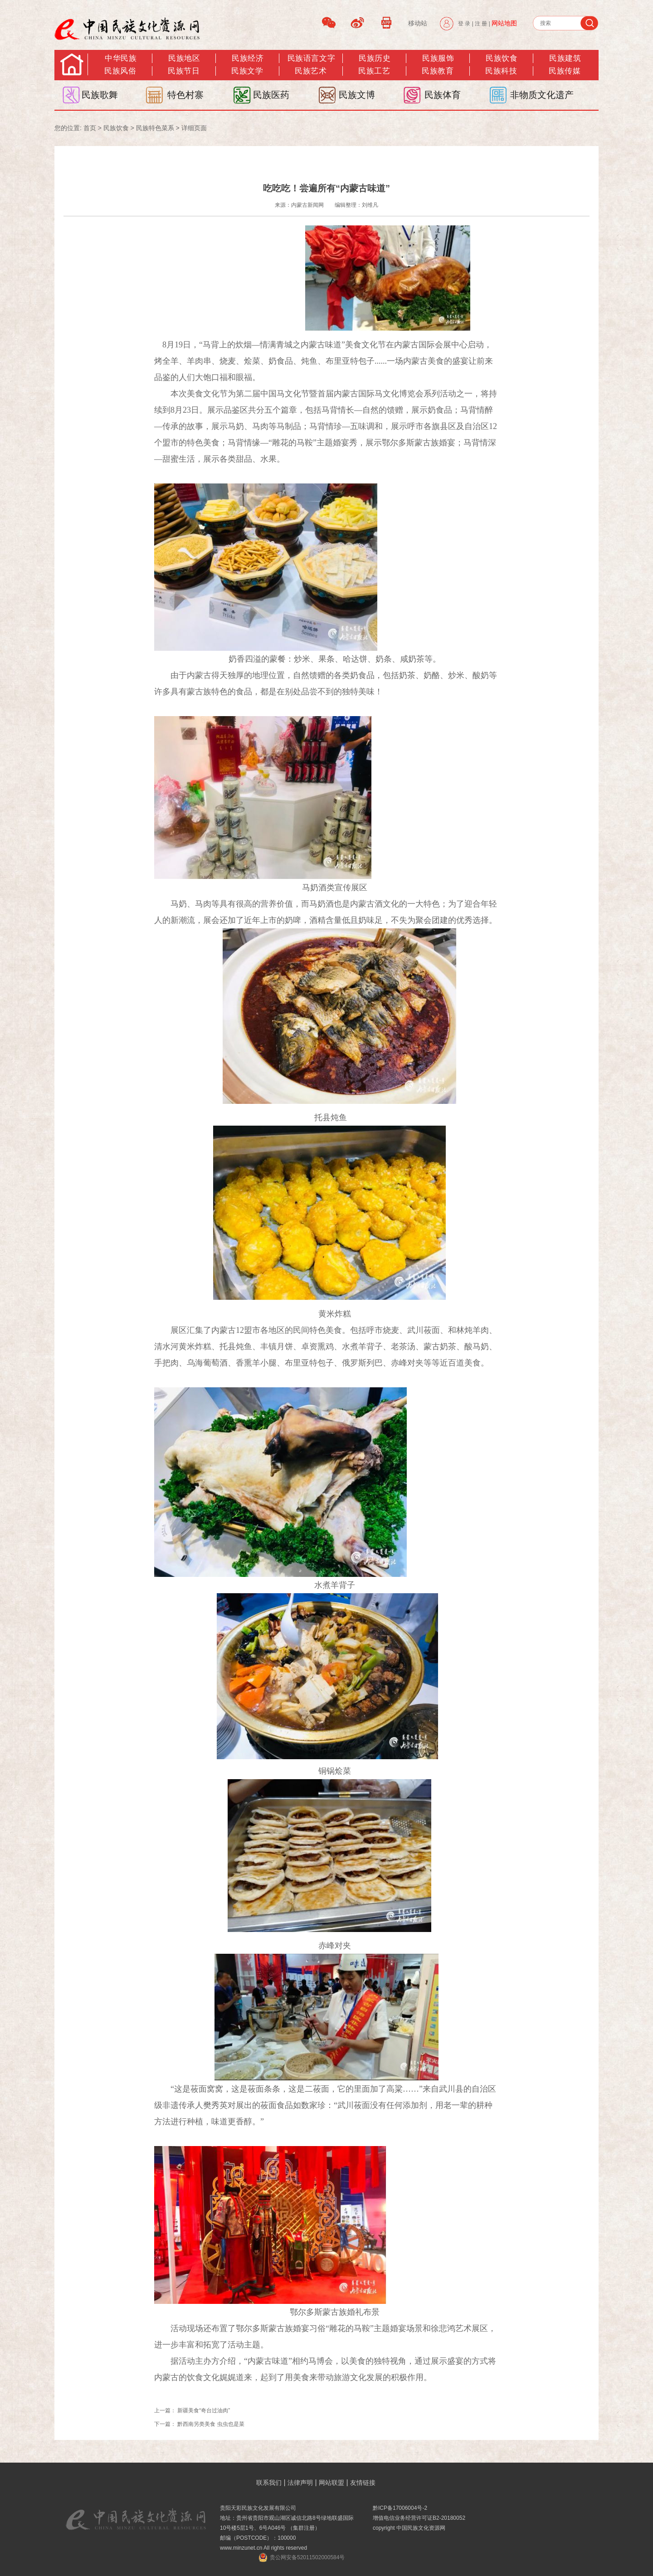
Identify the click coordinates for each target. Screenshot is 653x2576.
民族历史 (374, 58)
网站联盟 (331, 2482)
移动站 (417, 23)
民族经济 (247, 58)
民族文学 (247, 71)
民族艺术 (310, 71)
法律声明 (300, 2482)
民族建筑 (565, 58)
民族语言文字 (311, 58)
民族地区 (184, 58)
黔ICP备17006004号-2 (400, 2508)
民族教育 (437, 71)
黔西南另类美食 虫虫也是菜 (210, 2424)
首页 (89, 128)
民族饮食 (501, 58)
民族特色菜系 (155, 128)
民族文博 (357, 95)
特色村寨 (185, 95)
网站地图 (504, 23)
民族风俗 (120, 71)
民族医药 (271, 95)
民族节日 (184, 71)
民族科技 (501, 71)
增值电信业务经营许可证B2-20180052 (419, 2518)
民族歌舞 (100, 95)
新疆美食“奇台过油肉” (203, 2410)
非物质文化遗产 (542, 95)
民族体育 (442, 95)
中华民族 (120, 58)
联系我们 (269, 2482)
